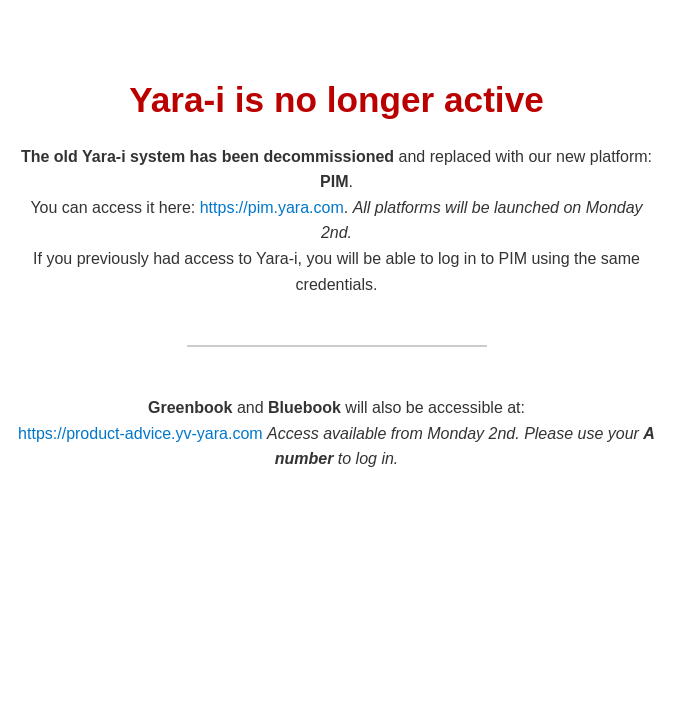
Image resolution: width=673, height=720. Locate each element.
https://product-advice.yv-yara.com (140, 433)
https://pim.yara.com (272, 207)
